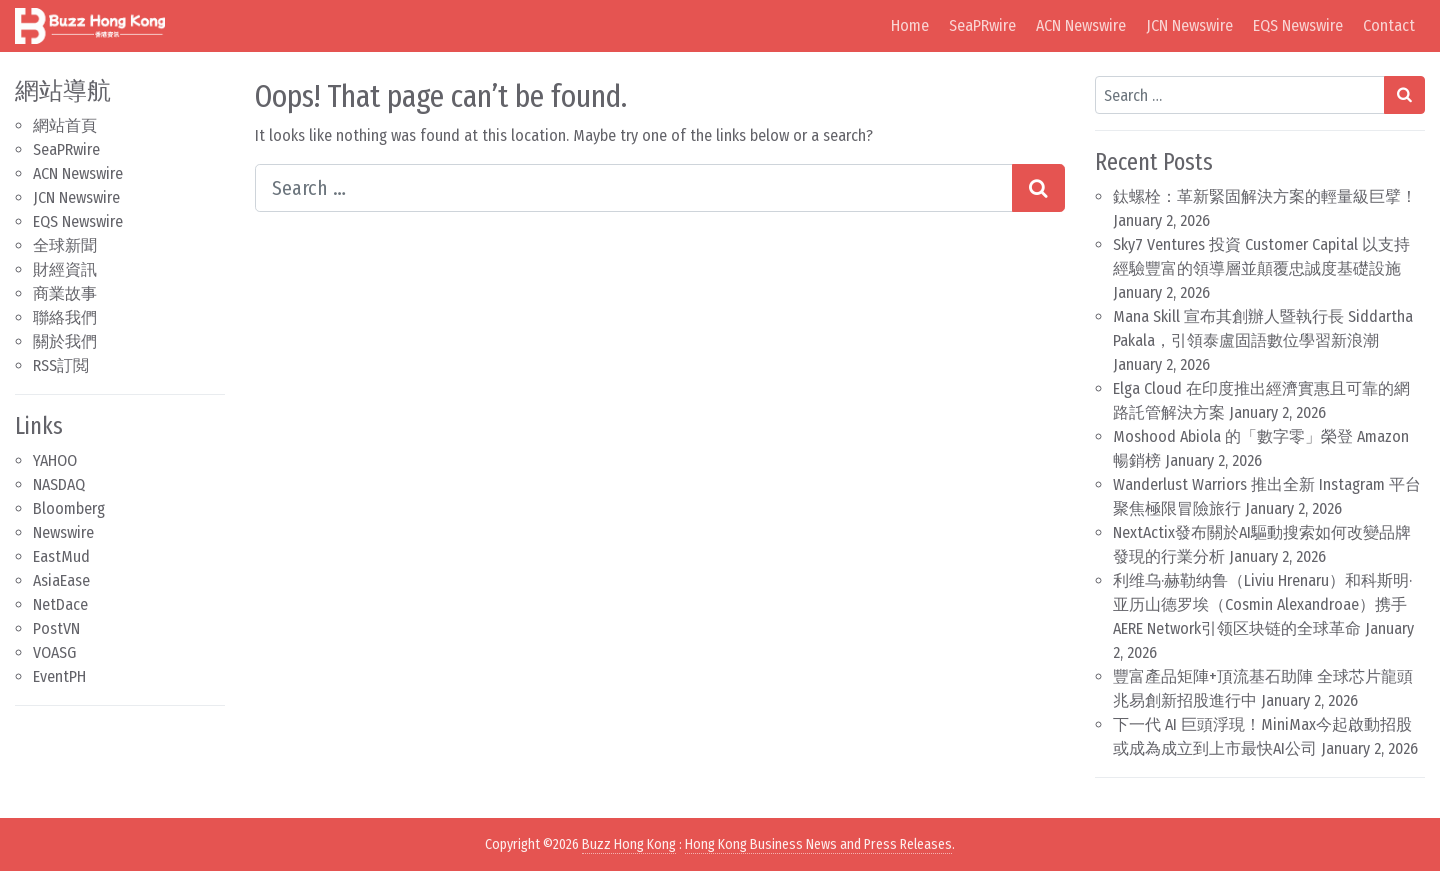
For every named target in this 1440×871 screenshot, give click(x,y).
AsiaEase (61, 580)
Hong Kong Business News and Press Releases (818, 844)
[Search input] (634, 188)
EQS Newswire (1298, 25)
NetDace (60, 604)
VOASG (54, 652)
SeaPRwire (982, 25)
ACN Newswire (1081, 25)
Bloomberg (69, 508)
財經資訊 (65, 269)
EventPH (59, 676)
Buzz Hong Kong (629, 844)
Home (910, 25)
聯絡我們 (65, 317)
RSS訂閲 (61, 365)
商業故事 (65, 293)
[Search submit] (1038, 188)
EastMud (61, 556)
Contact (1389, 25)
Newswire (63, 532)
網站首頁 (65, 125)
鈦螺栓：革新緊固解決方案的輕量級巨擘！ (1265, 196)
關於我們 (65, 341)
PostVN (56, 628)
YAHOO (55, 460)
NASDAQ (59, 484)
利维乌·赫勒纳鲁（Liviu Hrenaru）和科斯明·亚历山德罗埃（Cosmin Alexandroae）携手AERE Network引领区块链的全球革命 (1262, 604)
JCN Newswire (1189, 25)
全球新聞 (65, 245)
